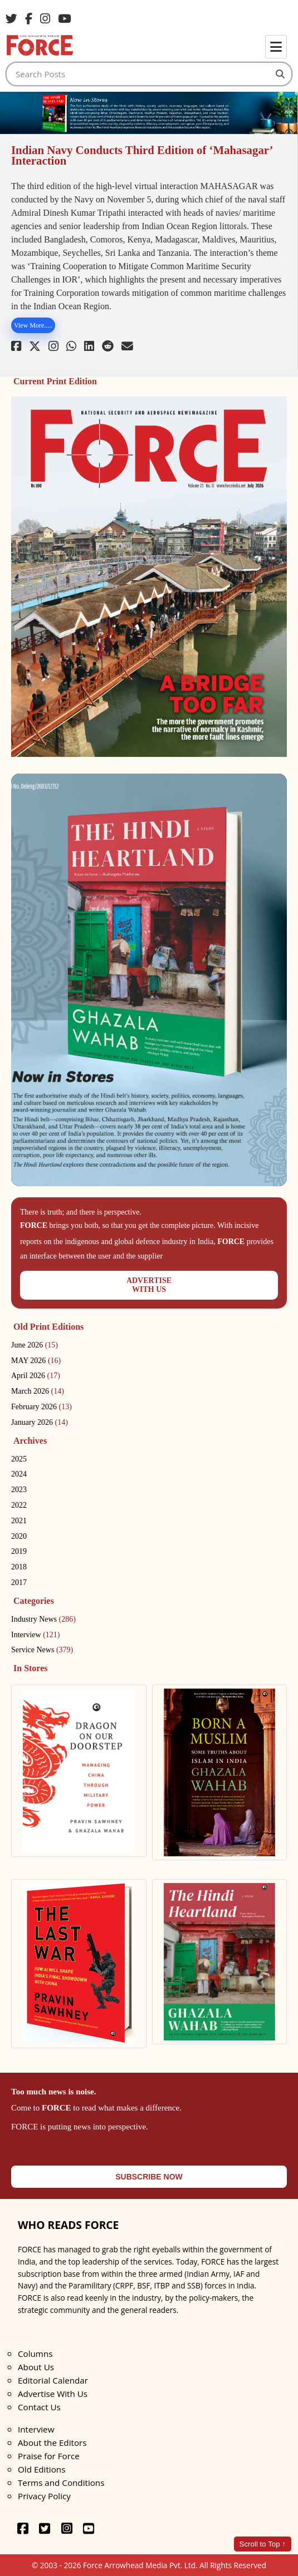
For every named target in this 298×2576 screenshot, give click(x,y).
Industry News (43, 1619)
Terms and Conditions (61, 2482)
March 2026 (37, 1391)
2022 (19, 1505)
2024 (19, 1474)
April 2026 (35, 1375)
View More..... (33, 325)
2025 (19, 1459)
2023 (19, 1489)
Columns (35, 2353)
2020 (19, 1536)
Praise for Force (49, 2455)
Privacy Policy (44, 2495)
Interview (35, 1635)
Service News (42, 1650)
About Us (36, 2366)
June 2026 (34, 1345)
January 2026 (39, 1422)
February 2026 (41, 1407)
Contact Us (39, 2406)
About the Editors (52, 2442)
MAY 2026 (36, 1360)
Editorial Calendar (53, 2380)
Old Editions (41, 2469)
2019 (19, 1551)
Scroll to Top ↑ (263, 2544)
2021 (19, 1521)
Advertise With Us (52, 2393)
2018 (19, 1567)
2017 (19, 1582)
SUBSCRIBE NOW (149, 2176)
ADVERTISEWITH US (149, 1285)
